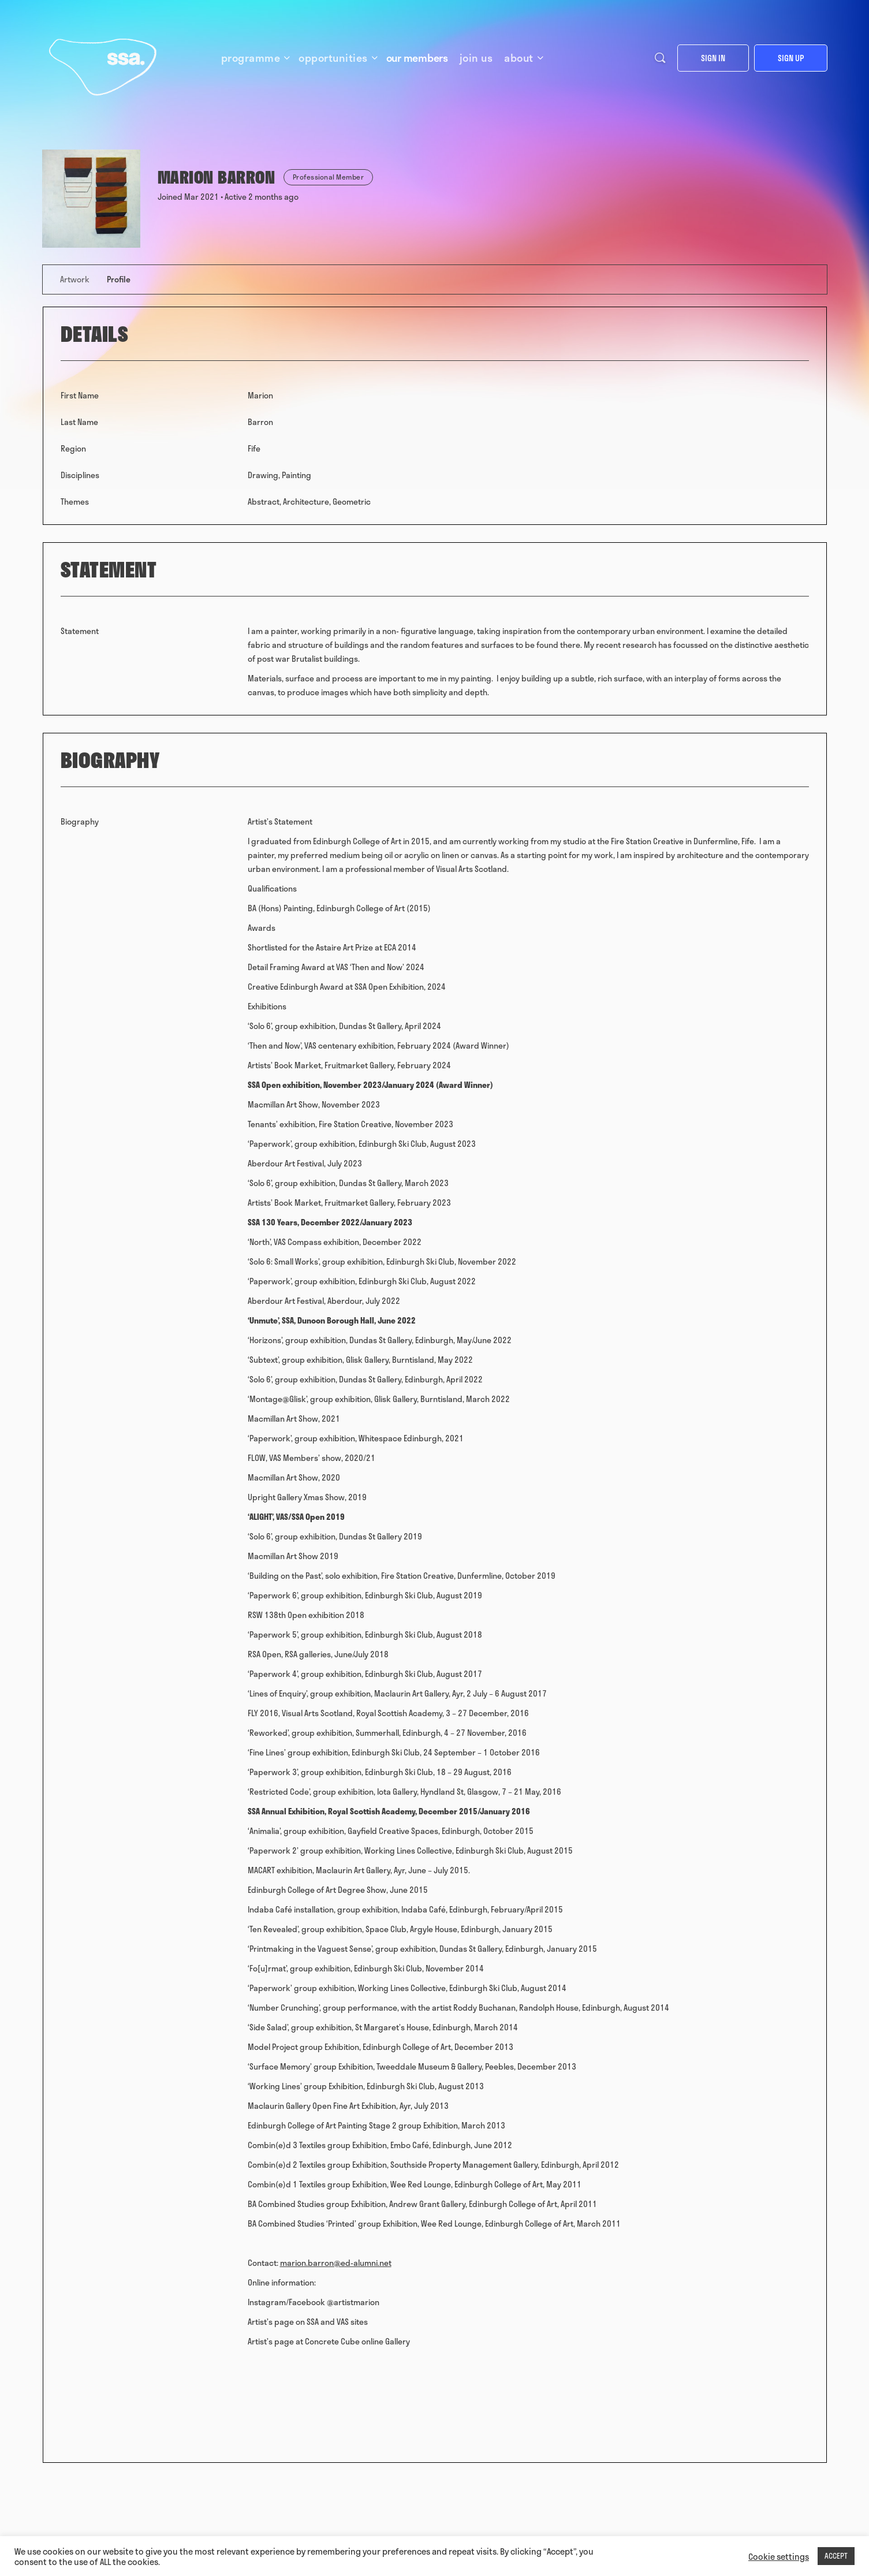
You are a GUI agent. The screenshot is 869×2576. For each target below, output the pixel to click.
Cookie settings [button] (778, 2556)
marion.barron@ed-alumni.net (335, 2263)
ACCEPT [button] (836, 2556)
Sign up (791, 58)
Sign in (713, 58)
